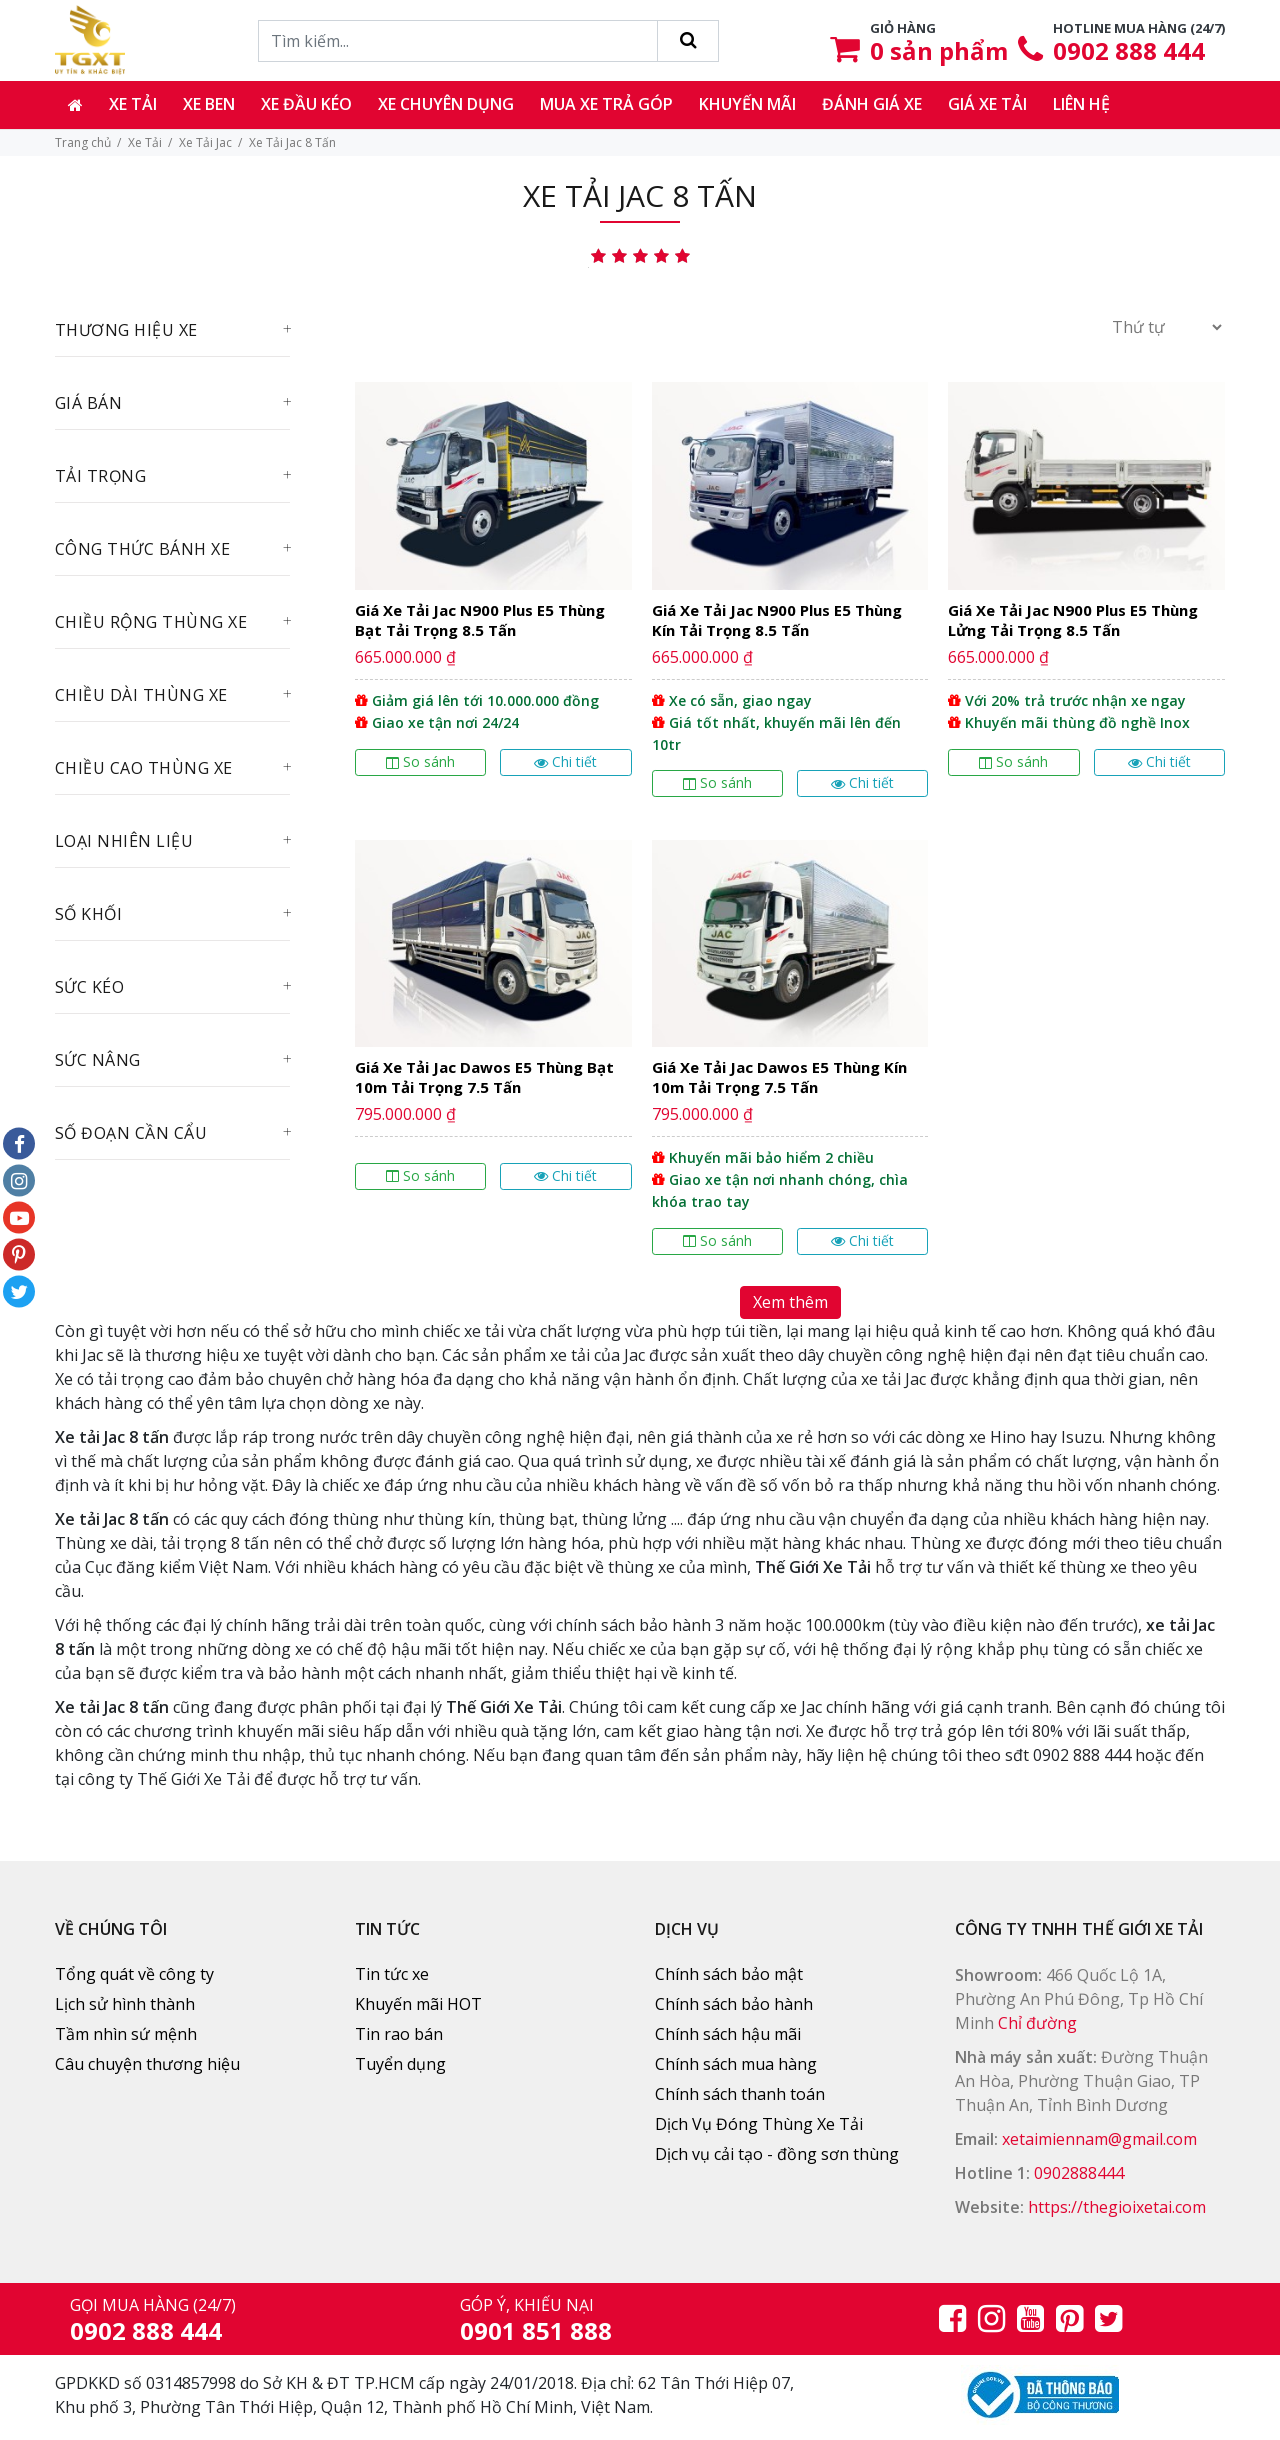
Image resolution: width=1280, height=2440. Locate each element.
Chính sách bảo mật (729, 1974)
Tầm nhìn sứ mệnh (126, 2034)
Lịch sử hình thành (125, 2004)
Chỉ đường (1037, 2023)
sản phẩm (939, 50)
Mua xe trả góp (606, 104)
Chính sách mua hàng (736, 2064)
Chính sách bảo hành (734, 2004)
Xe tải (133, 104)
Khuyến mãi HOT (418, 2004)
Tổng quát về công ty (134, 1974)
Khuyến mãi (747, 104)
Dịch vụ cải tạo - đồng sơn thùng (777, 2154)
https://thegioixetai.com (1117, 2207)
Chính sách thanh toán (740, 2094)
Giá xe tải (987, 104)
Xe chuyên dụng (446, 104)
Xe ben (209, 104)
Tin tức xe (392, 1974)
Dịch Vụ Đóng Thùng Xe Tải (759, 2124)
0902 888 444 (1129, 50)
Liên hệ (1081, 104)
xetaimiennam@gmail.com (1099, 2139)
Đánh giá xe (872, 104)
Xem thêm (790, 1302)
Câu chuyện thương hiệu (147, 2064)
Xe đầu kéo (306, 104)
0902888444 (1079, 2173)
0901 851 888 (536, 2330)
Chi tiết (565, 761)
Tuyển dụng (400, 2064)
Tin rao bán (399, 2034)
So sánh (420, 761)
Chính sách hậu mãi (728, 2034)
